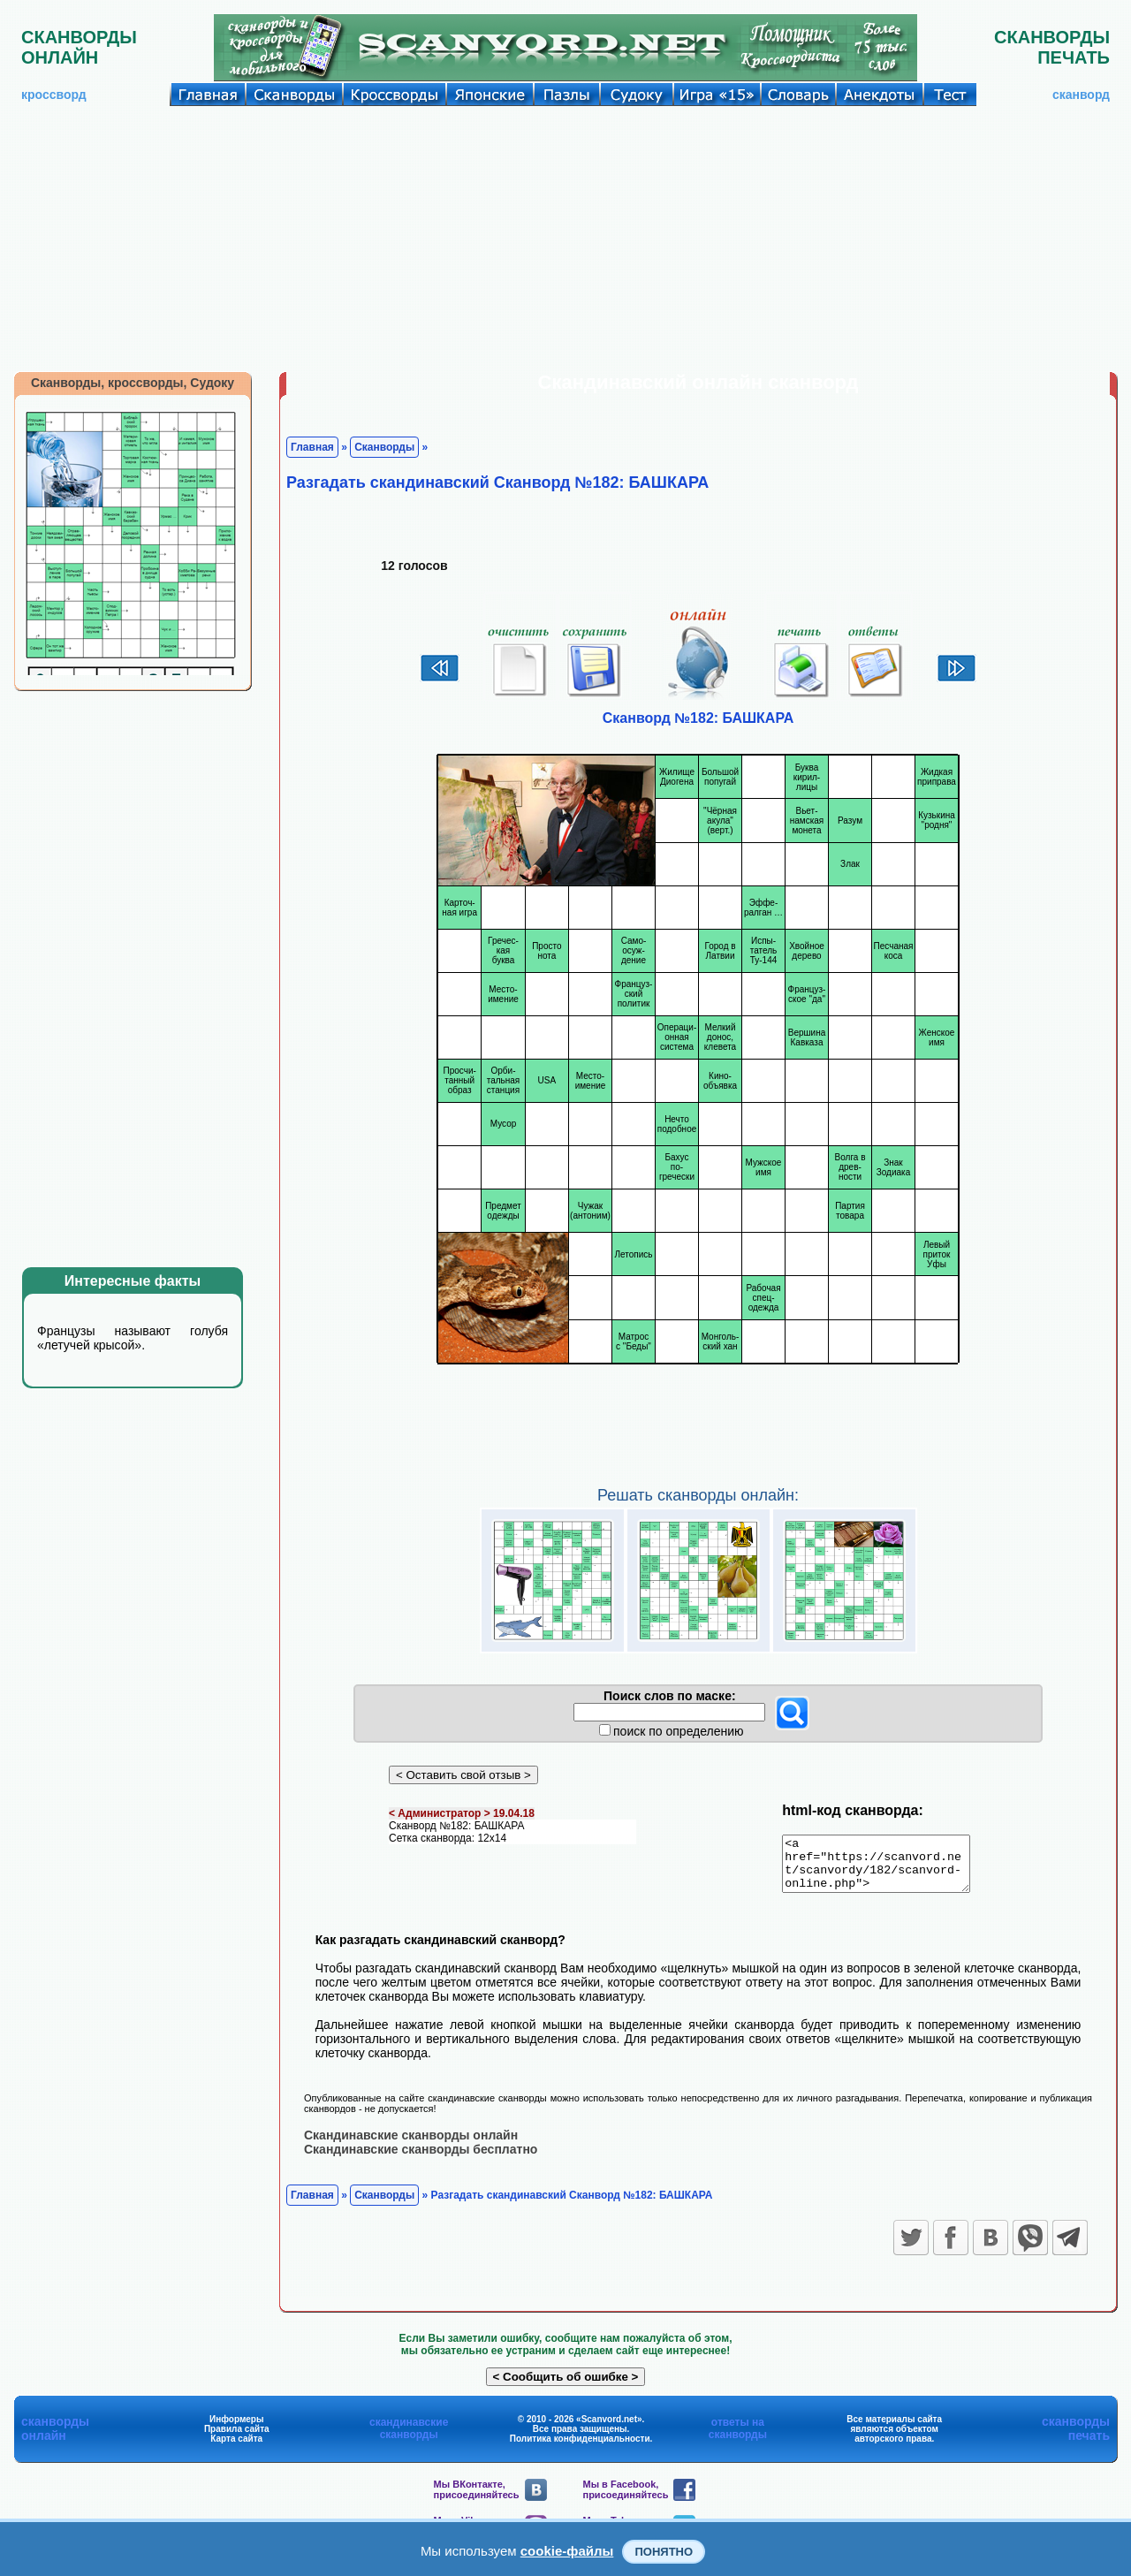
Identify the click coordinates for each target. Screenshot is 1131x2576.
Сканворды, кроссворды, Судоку (132, 383)
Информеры (236, 2429)
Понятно (663, 2551)
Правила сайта (236, 2438)
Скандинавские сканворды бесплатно (420, 2159)
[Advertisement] (565, 238)
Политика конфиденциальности (580, 2448)
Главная (312, 447)
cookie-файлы (567, 2550)
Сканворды (384, 447)
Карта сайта (236, 2448)
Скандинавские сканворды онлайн (411, 2145)
